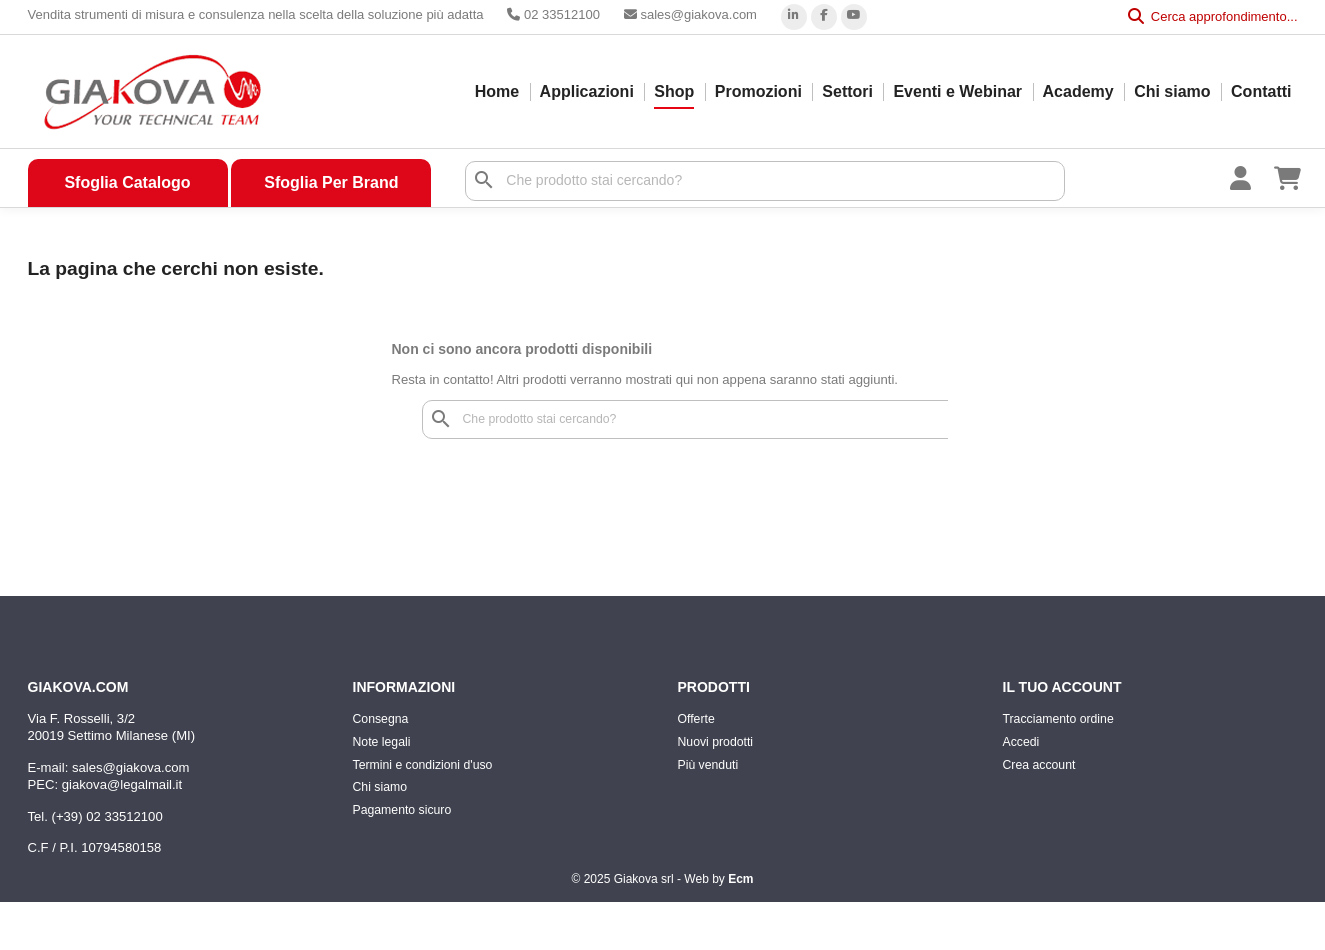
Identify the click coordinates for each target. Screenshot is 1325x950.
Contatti (1261, 91)
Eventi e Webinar (957, 91)
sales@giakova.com (690, 14)
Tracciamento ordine (1058, 719)
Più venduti (708, 765)
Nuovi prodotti (716, 742)
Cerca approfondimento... (1213, 16)
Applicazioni (587, 91)
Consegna (381, 719)
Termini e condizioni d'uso (423, 765)
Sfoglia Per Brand (331, 182)
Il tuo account (1062, 687)
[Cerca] (765, 181)
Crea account (1039, 765)
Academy (1078, 91)
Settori (847, 91)
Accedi (1021, 742)
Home (497, 91)
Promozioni (758, 91)
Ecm (740, 879)
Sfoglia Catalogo (127, 182)
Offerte (696, 719)
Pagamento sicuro (402, 810)
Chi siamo (1172, 91)
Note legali (382, 742)
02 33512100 (553, 14)
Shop (674, 91)
